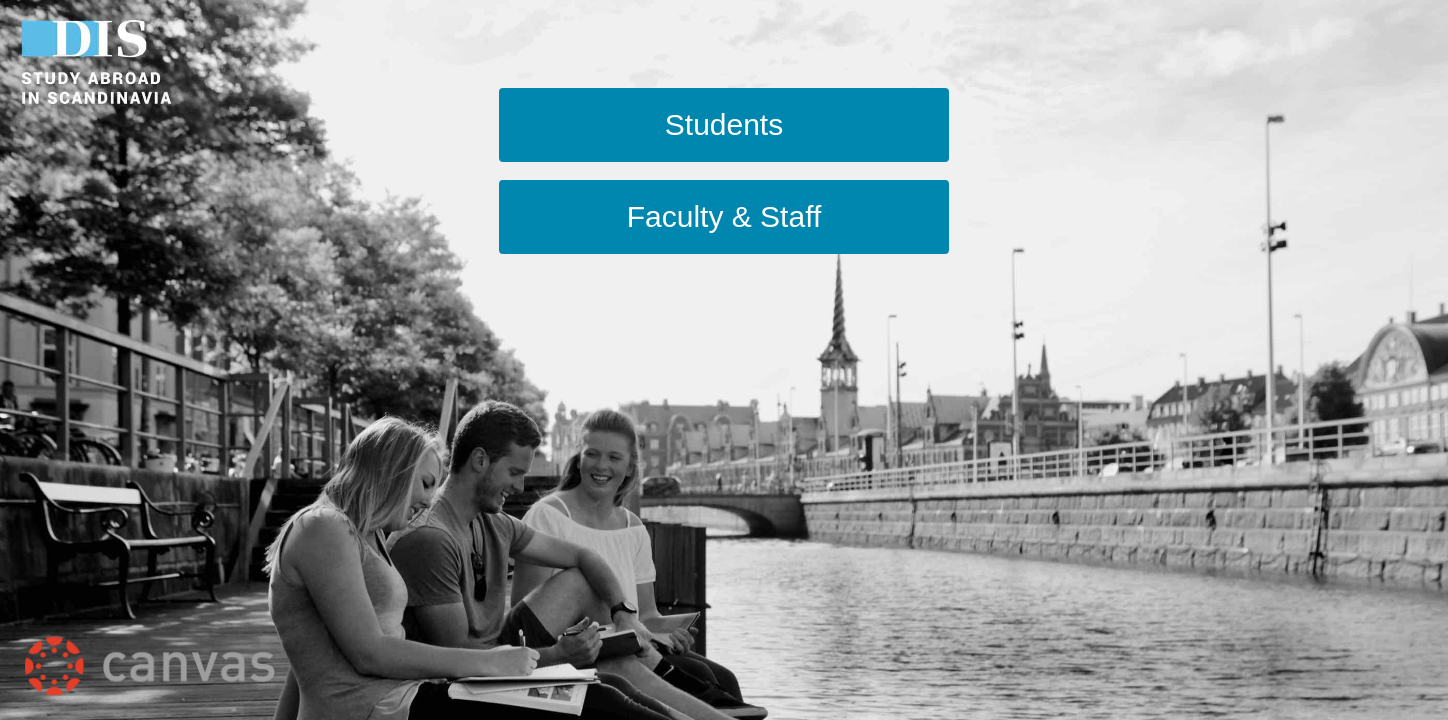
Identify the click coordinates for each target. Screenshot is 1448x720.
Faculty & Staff (724, 216)
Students (724, 124)
